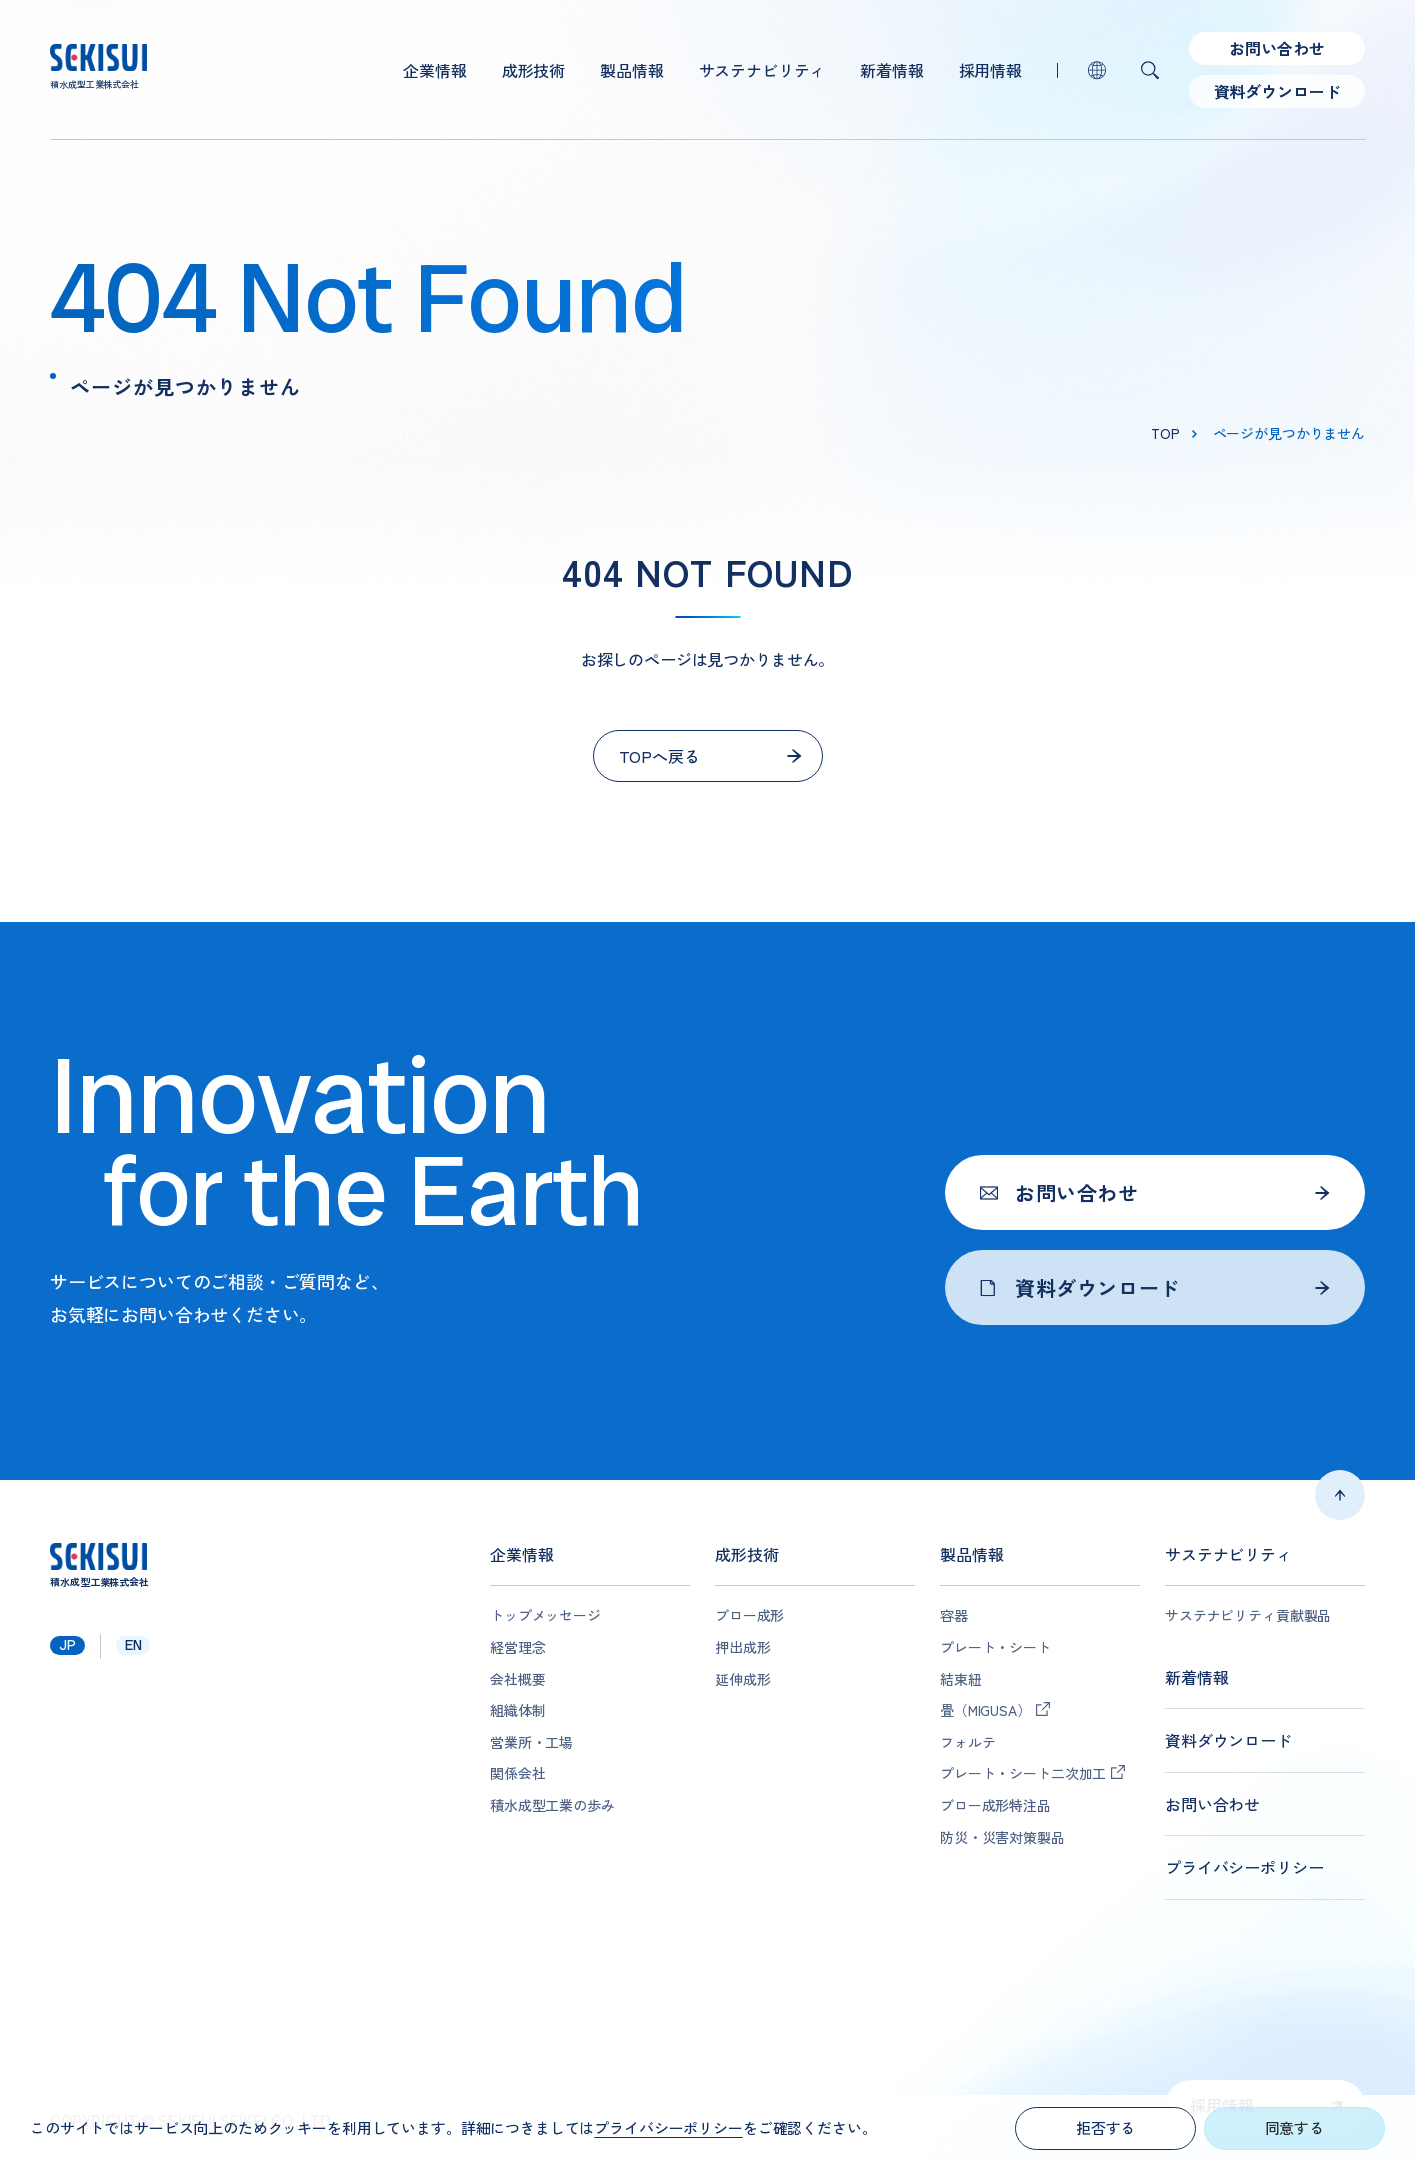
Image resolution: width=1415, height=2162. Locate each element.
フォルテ (967, 1742)
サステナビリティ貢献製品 (1248, 1615)
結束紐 (961, 1679)
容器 (954, 1615)
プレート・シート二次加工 (1023, 1773)
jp (67, 1645)
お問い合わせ (1276, 48)
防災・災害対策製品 (1002, 1837)
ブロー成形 (749, 1615)
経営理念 (517, 1647)
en (133, 1645)
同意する (1294, 2127)
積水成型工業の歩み (552, 1805)
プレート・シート (995, 1647)
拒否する (1105, 2127)
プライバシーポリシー (1244, 1867)
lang (1097, 70)
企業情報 (434, 70)
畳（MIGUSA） (985, 1710)
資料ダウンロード (1277, 91)
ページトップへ (1340, 1495)
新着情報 (891, 70)
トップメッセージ (545, 1615)
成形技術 (533, 70)
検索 (1150, 70)
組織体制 (517, 1710)
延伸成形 (742, 1679)
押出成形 (742, 1647)
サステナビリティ (762, 70)
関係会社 (517, 1773)
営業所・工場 (531, 1742)
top (1165, 433)
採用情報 (990, 70)
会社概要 (517, 1679)
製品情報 (631, 70)
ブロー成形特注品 (995, 1805)
